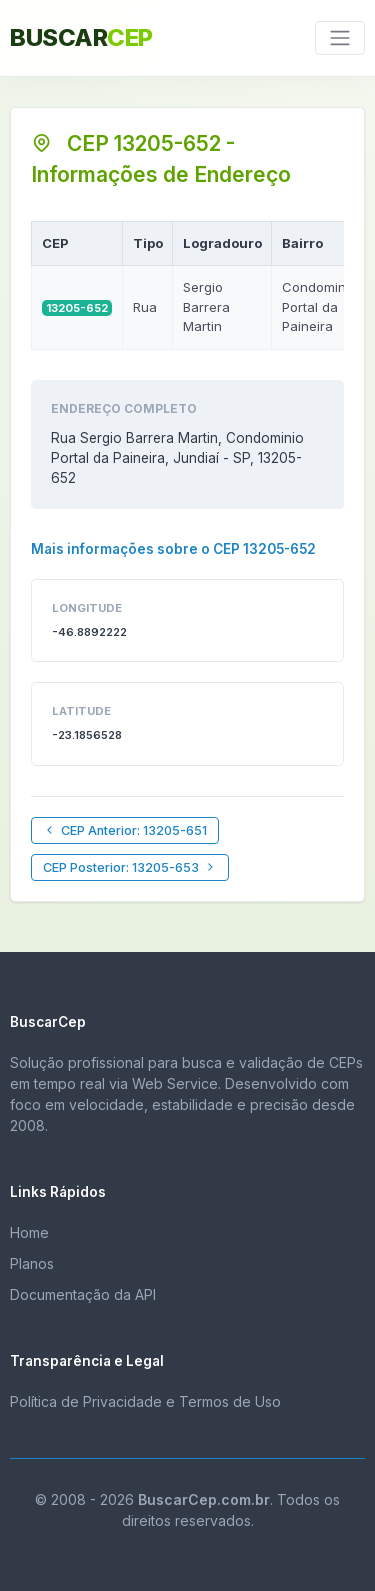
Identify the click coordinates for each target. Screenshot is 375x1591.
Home (29, 1232)
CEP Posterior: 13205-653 (130, 867)
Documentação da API (83, 1294)
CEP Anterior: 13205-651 (125, 830)
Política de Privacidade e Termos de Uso (145, 1401)
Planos (32, 1263)
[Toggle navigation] (340, 38)
